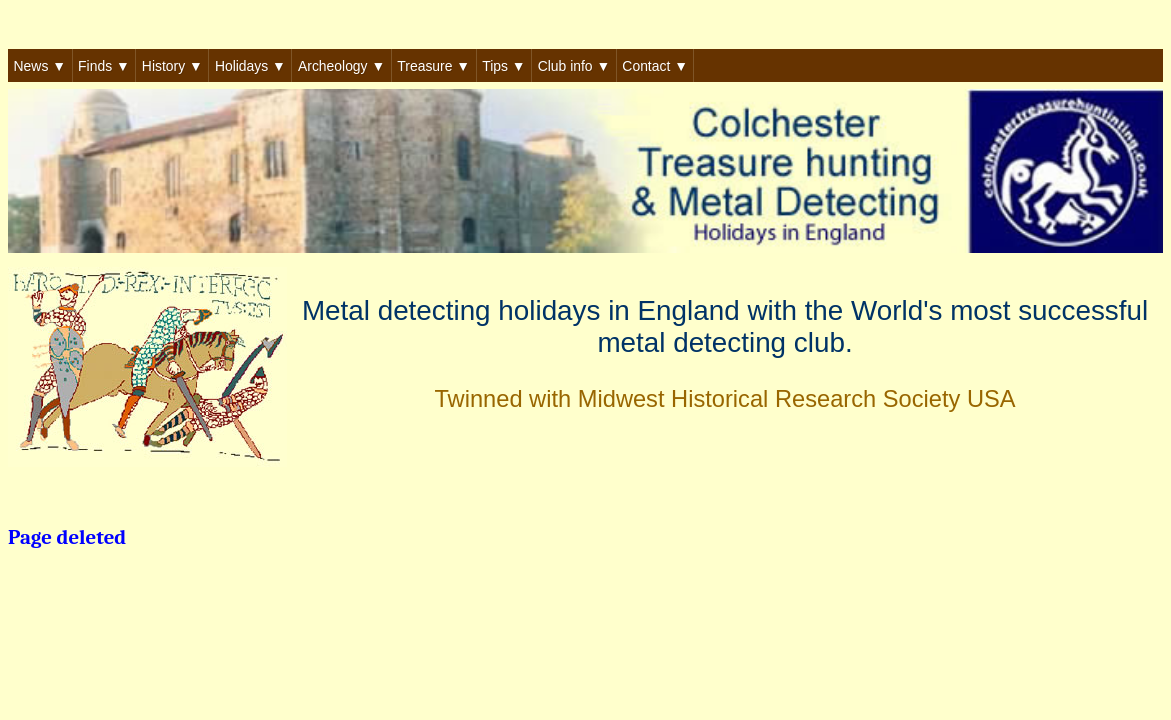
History (172, 66)
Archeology (341, 66)
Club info (574, 66)
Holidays (250, 66)
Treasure (433, 66)
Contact (655, 66)
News (40, 66)
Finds (104, 66)
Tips (503, 66)
